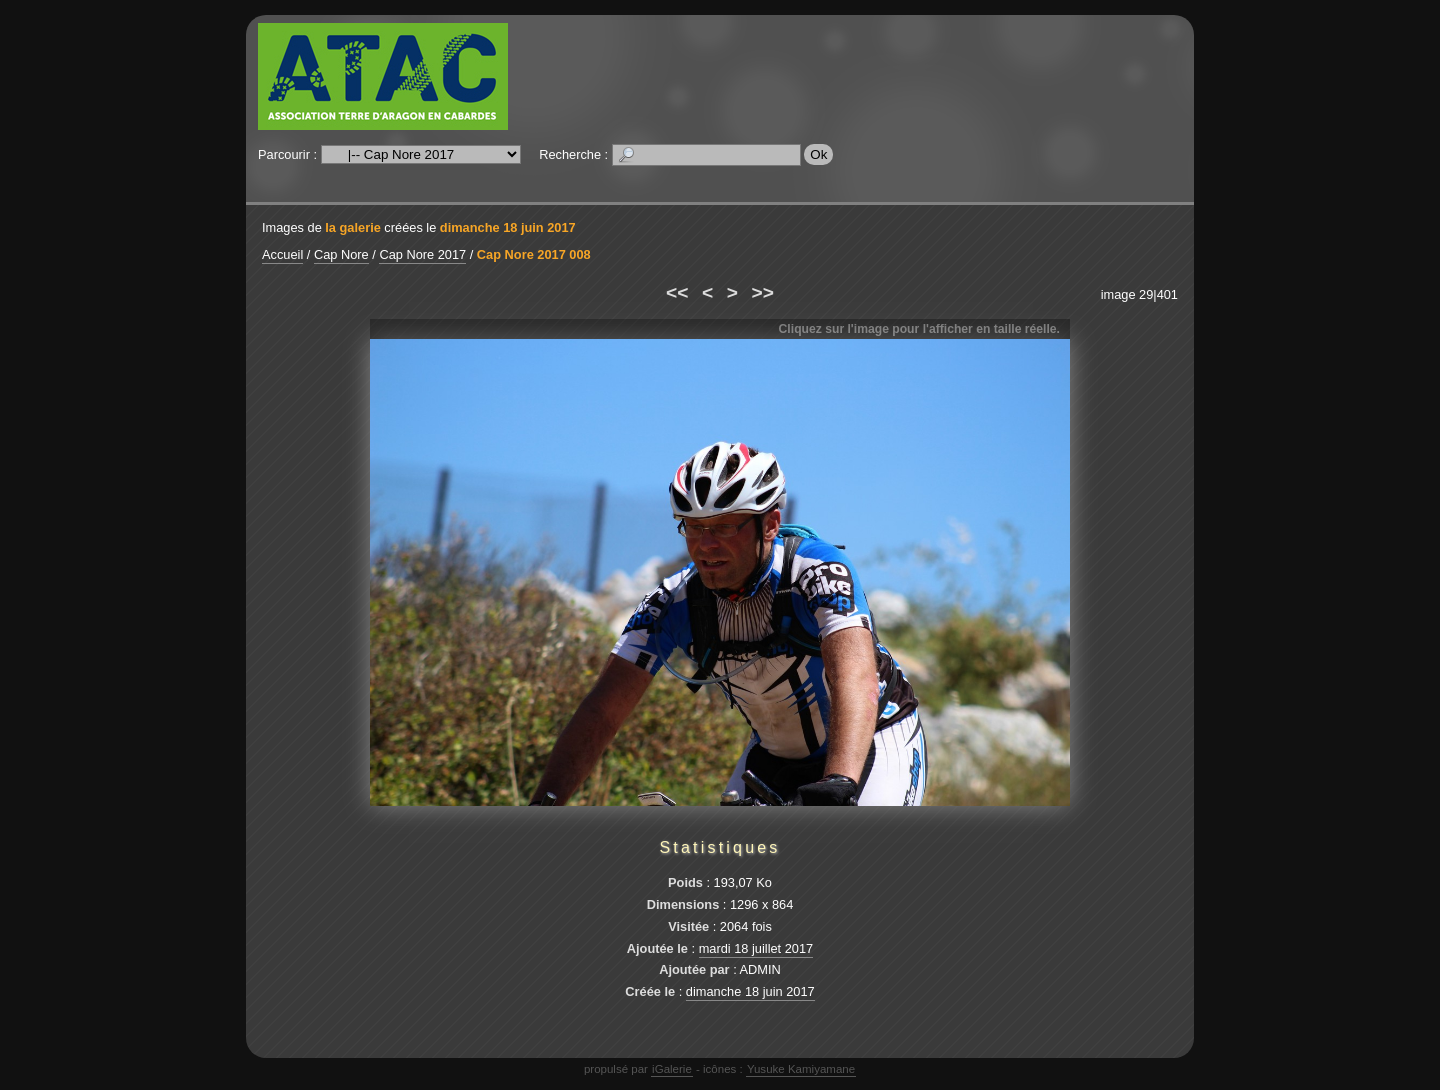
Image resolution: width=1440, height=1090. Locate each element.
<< (677, 292)
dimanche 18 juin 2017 (508, 227)
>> (763, 292)
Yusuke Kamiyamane (801, 1069)
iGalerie (672, 1069)
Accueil (282, 254)
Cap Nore (341, 254)
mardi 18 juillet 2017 (756, 948)
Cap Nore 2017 (422, 254)
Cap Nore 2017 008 (534, 254)
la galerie (353, 227)
